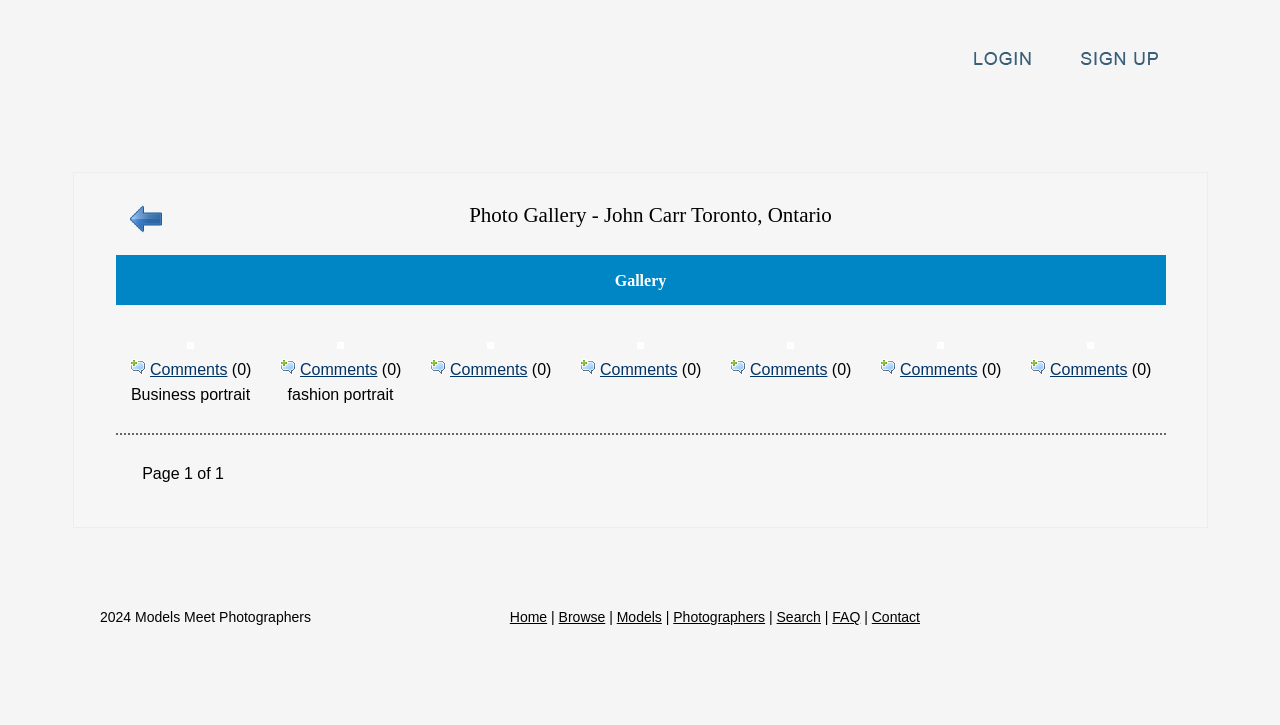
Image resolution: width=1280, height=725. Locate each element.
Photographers (636, 123)
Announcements (811, 123)
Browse (389, 123)
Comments (188, 369)
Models (496, 123)
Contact (1149, 123)
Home (289, 123)
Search (949, 123)
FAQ (1044, 123)
